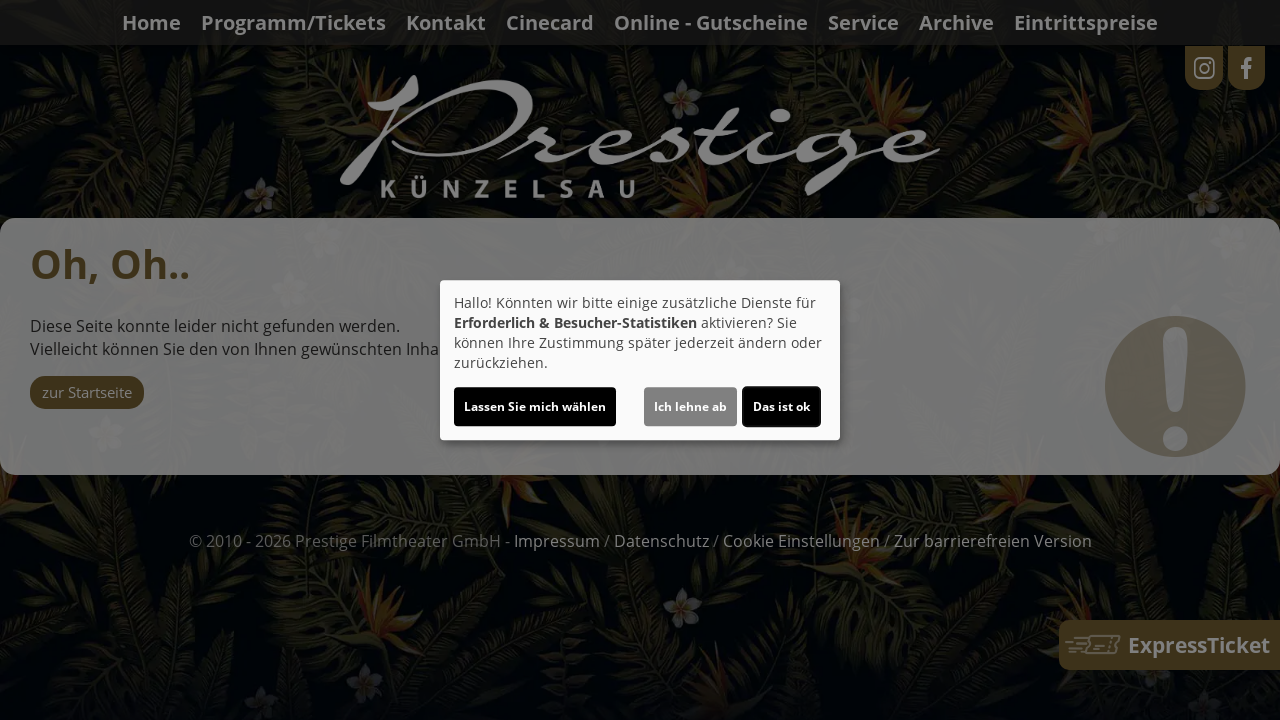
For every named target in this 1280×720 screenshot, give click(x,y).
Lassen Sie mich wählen (535, 406)
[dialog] (640, 360)
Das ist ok (781, 406)
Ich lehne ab (690, 406)
